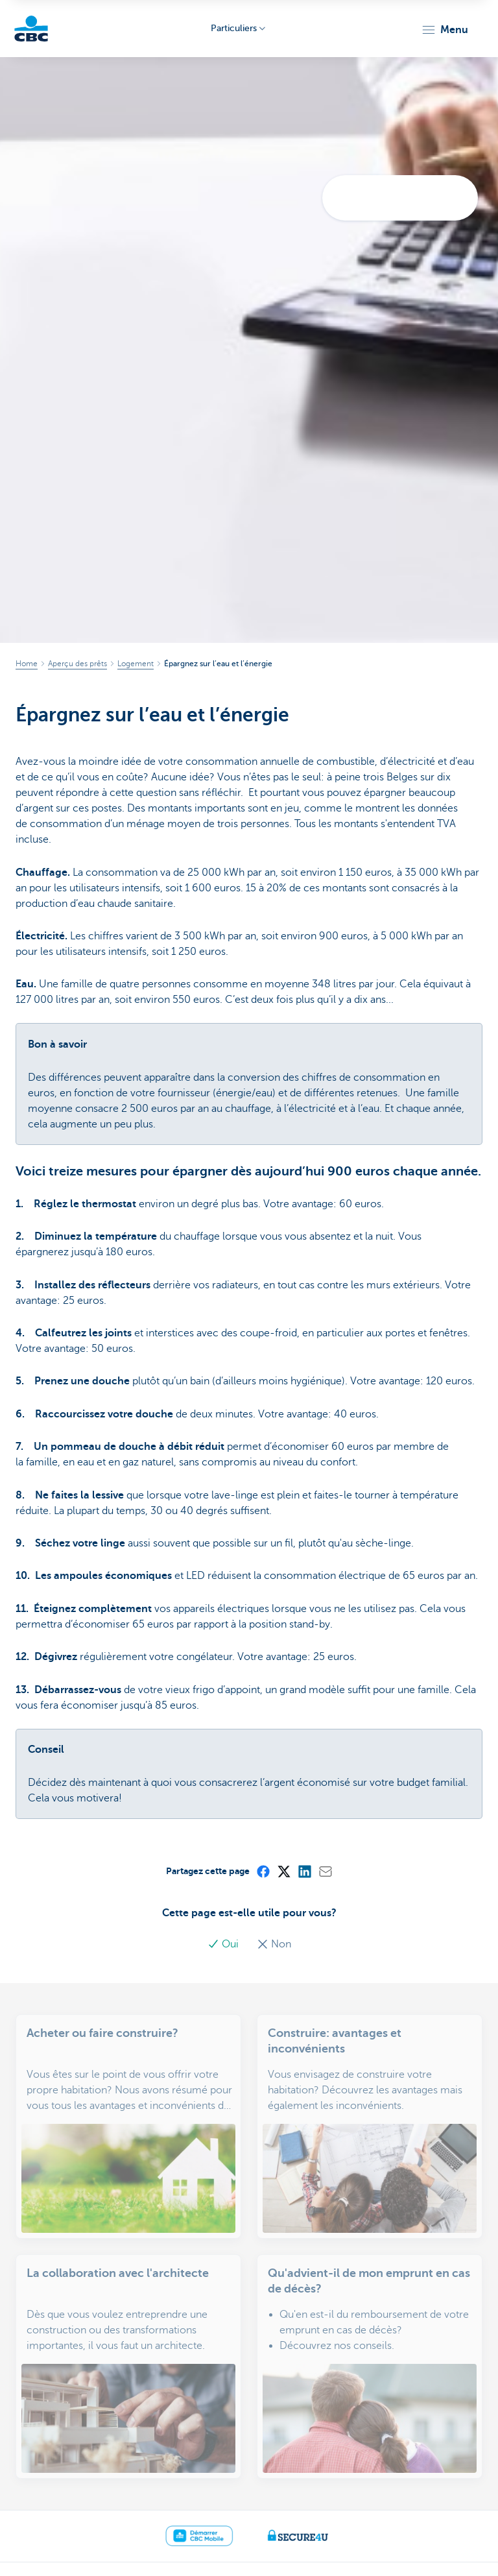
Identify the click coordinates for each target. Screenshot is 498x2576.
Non (274, 1944)
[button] (444, 29)
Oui (224, 1944)
